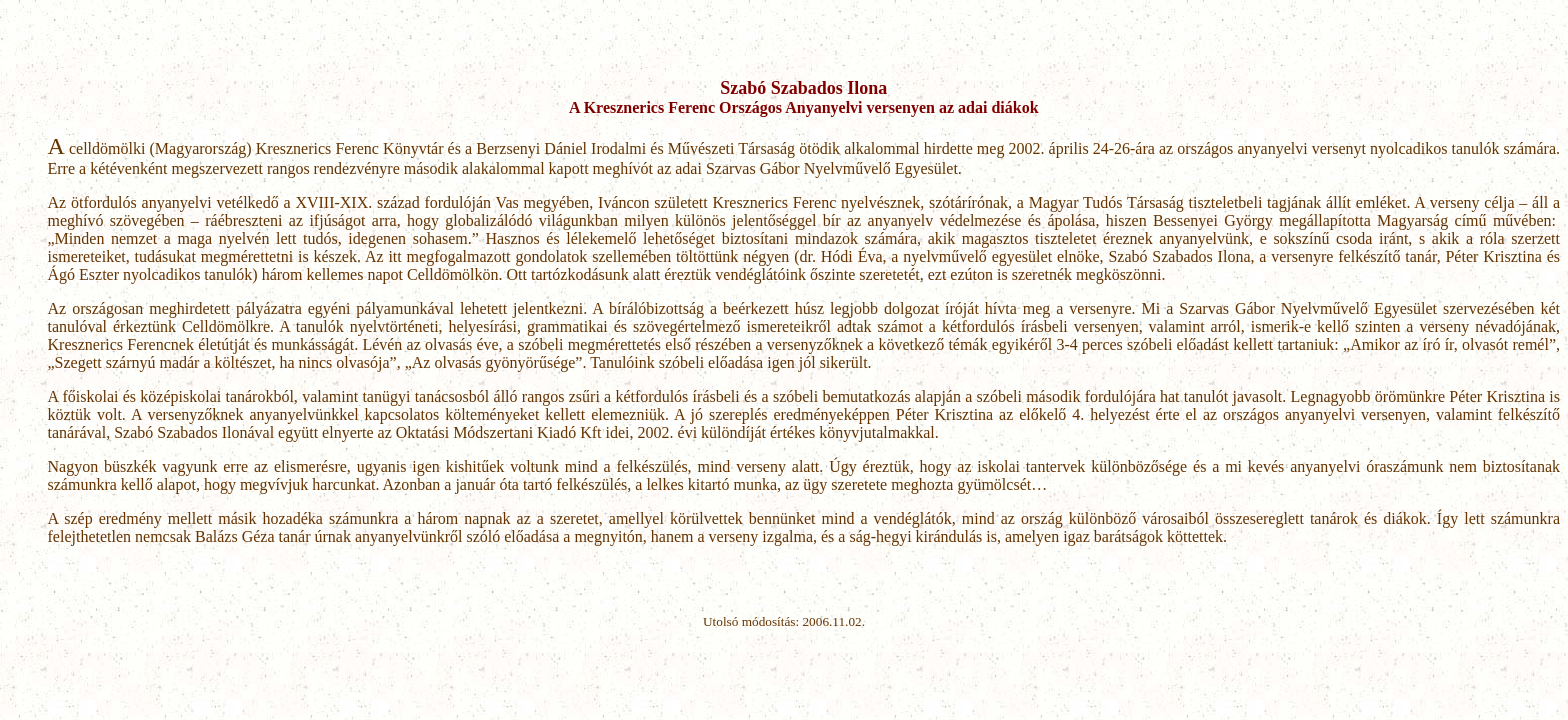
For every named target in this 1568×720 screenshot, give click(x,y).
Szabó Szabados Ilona (803, 88)
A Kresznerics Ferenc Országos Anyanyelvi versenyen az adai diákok (804, 107)
